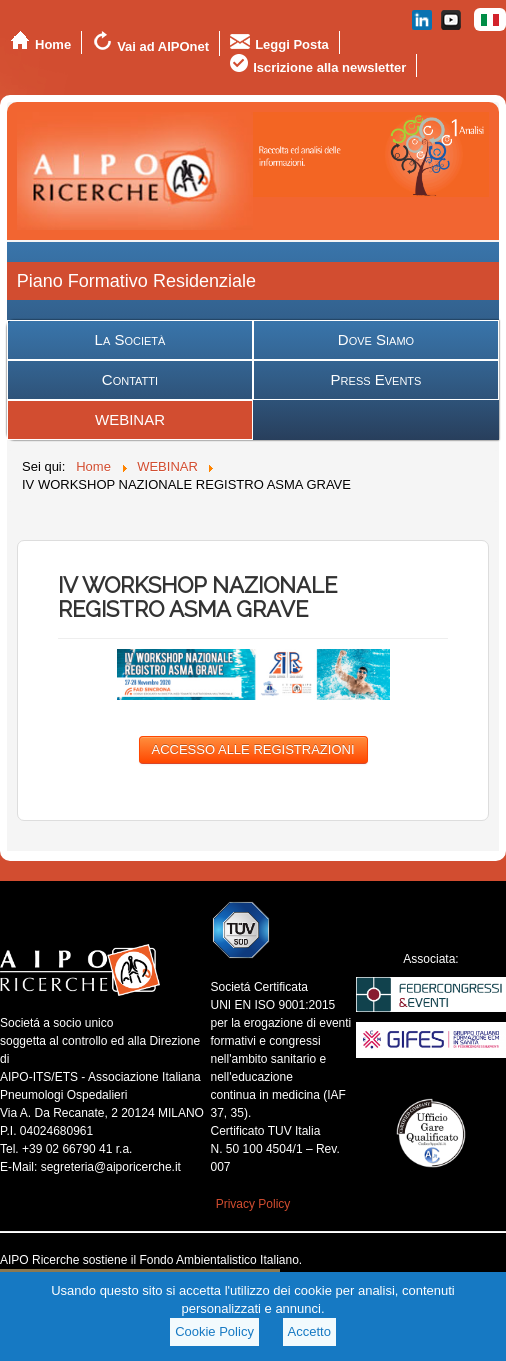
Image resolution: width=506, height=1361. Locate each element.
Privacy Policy (253, 1204)
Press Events (376, 379)
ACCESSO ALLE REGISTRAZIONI (253, 749)
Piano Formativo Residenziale (136, 281)
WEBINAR (130, 419)
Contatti (130, 379)
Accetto (309, 1331)
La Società (130, 339)
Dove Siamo (376, 339)
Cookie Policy (214, 1331)
